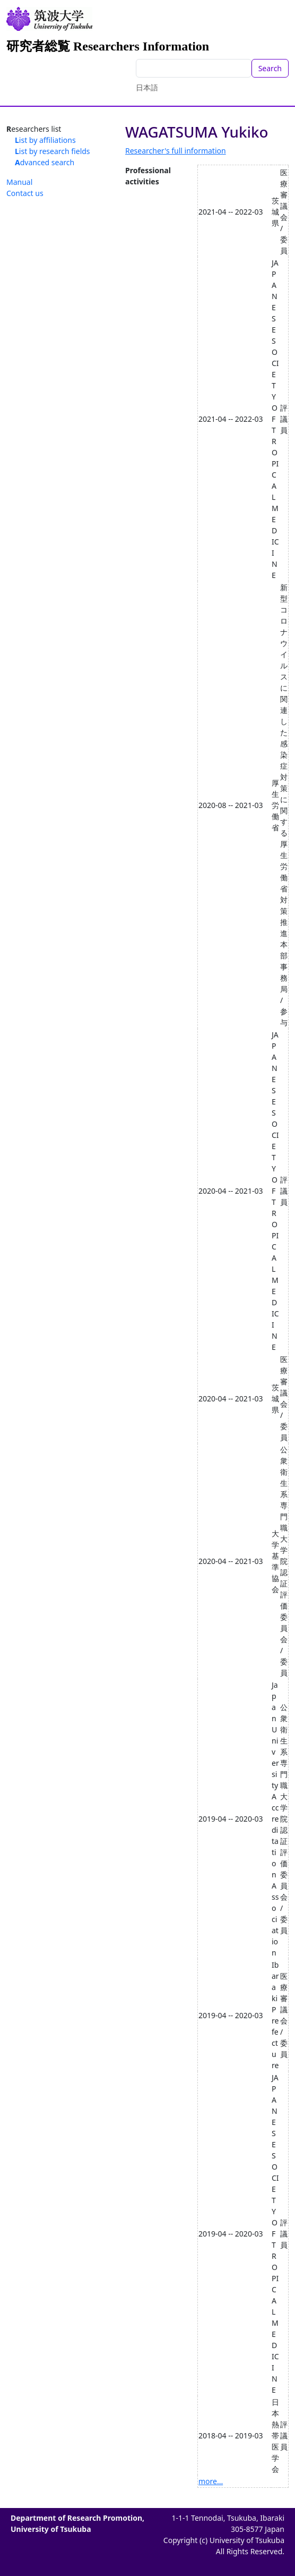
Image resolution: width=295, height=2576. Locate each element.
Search (270, 68)
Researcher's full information (175, 151)
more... (210, 2481)
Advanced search (44, 162)
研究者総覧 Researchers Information (107, 46)
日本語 (147, 87)
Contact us (25, 193)
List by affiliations (45, 140)
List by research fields (52, 151)
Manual (19, 182)
